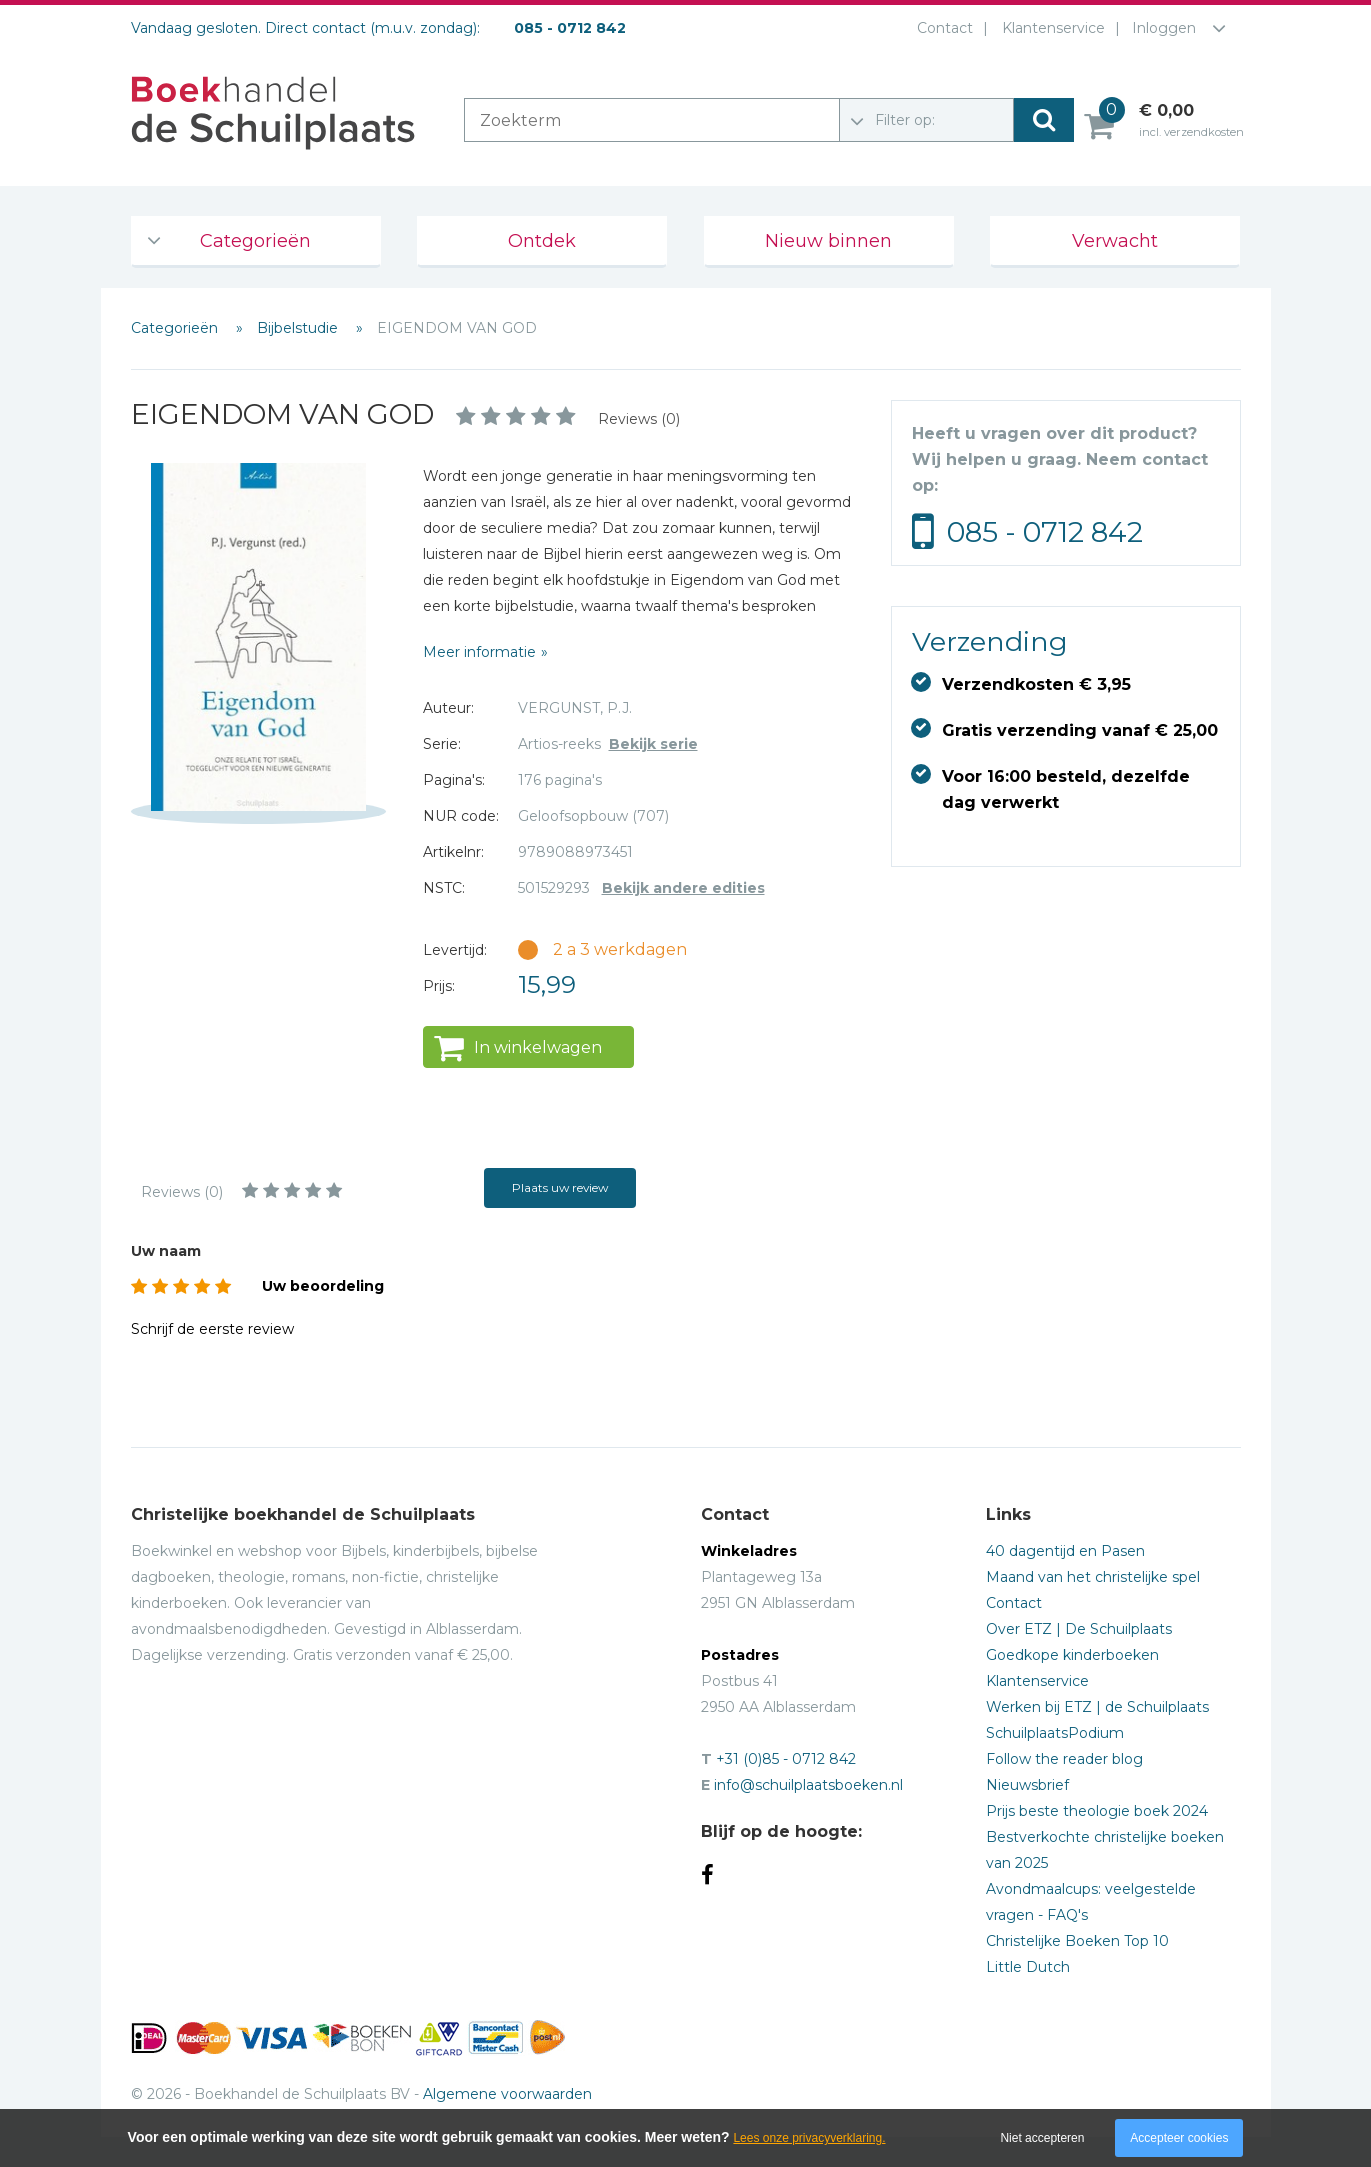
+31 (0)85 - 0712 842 (786, 1759)
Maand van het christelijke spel (1093, 1577)
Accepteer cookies (1179, 2138)
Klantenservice (1049, 28)
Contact (941, 28)
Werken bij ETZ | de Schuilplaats (1097, 1707)
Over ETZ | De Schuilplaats (1079, 1629)
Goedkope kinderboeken (1072, 1655)
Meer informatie (479, 652)
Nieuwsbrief (1027, 1785)
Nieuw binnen (828, 241)
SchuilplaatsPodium (1055, 1733)
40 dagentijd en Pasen (1065, 1551)
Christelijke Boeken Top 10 (1077, 1941)
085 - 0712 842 (1045, 532)
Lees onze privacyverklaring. (809, 2138)
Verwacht (1115, 241)
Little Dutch (1028, 1967)
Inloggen (1164, 28)
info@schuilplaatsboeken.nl (808, 1785)
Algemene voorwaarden (507, 2094)
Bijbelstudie (299, 328)
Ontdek (542, 241)
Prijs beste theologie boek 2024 (1097, 1811)
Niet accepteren (1042, 2138)
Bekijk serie (653, 744)
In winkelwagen (538, 1047)
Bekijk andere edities (683, 888)
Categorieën (255, 241)
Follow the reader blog (1064, 1759)
